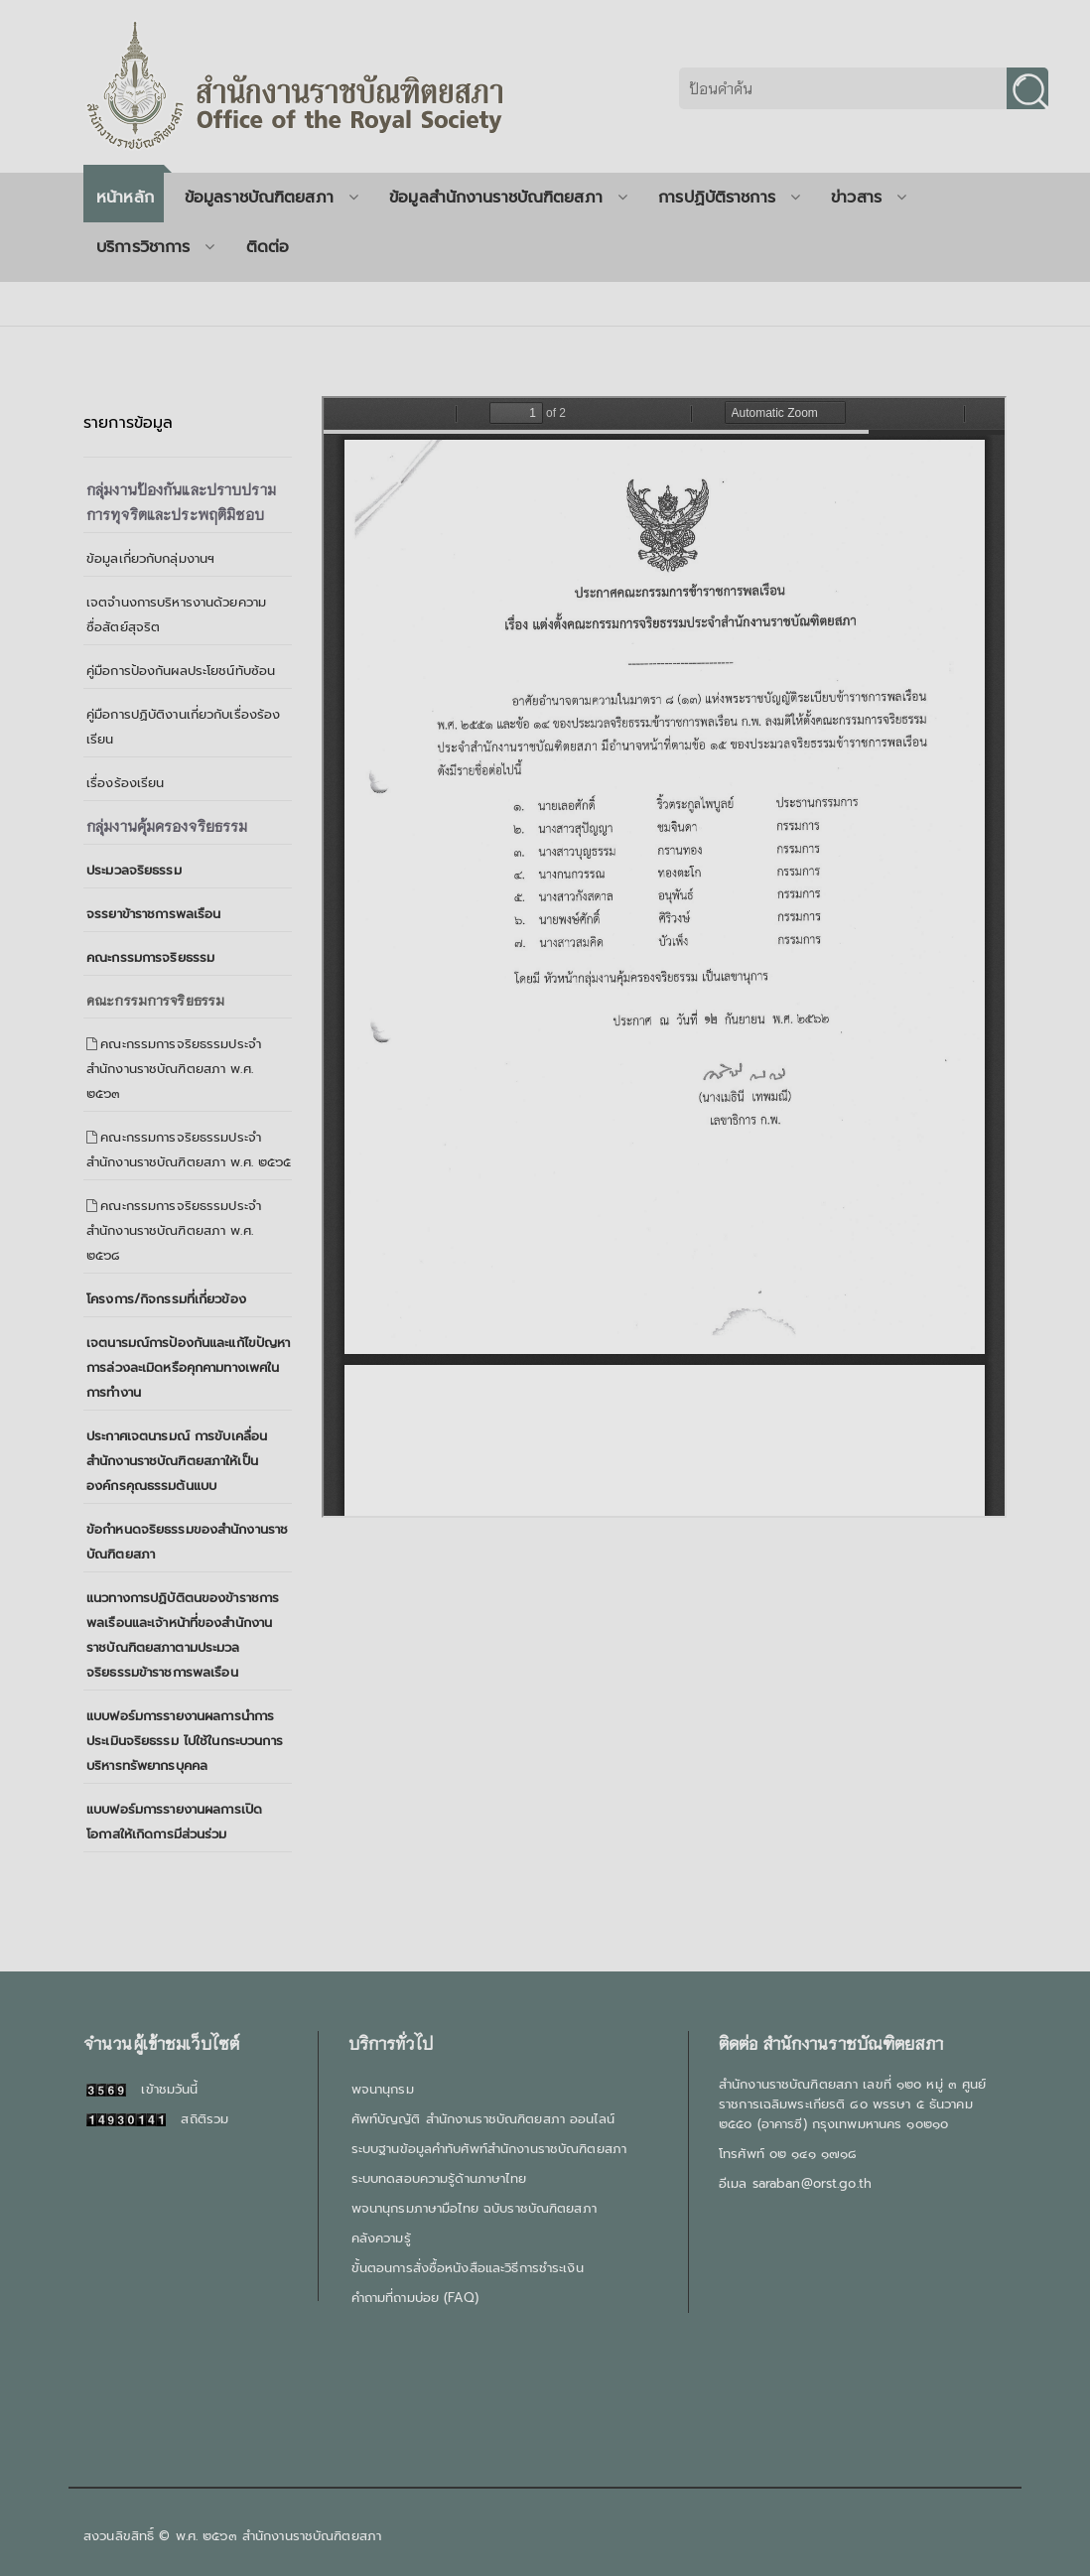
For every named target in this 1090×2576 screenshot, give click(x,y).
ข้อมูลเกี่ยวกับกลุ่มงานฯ (150, 558)
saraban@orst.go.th (812, 2183)
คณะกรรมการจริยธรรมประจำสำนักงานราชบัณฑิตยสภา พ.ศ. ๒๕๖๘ (173, 1230)
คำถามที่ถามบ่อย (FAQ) (414, 2297)
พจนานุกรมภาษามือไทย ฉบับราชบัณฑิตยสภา (474, 2208)
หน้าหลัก (125, 197)
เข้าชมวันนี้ (142, 2089)
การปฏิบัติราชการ (729, 197)
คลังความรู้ (381, 2238)
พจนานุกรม (382, 2089)
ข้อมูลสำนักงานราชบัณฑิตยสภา (508, 197)
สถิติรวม (157, 2118)
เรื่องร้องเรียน (125, 782)
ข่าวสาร (868, 197)
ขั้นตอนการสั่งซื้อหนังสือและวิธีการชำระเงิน (467, 2267)
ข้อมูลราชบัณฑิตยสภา (271, 197)
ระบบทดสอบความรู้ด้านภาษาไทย (438, 2178)
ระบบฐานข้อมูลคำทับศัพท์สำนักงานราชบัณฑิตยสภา (488, 2148)
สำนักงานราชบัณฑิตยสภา (311, 2535)
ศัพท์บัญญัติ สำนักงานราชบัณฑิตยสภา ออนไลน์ (482, 2118)
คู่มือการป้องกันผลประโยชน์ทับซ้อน (180, 670)
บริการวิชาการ (155, 247)
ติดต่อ (268, 247)
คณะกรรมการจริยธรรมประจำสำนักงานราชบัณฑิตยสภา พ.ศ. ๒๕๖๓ (173, 1068)
